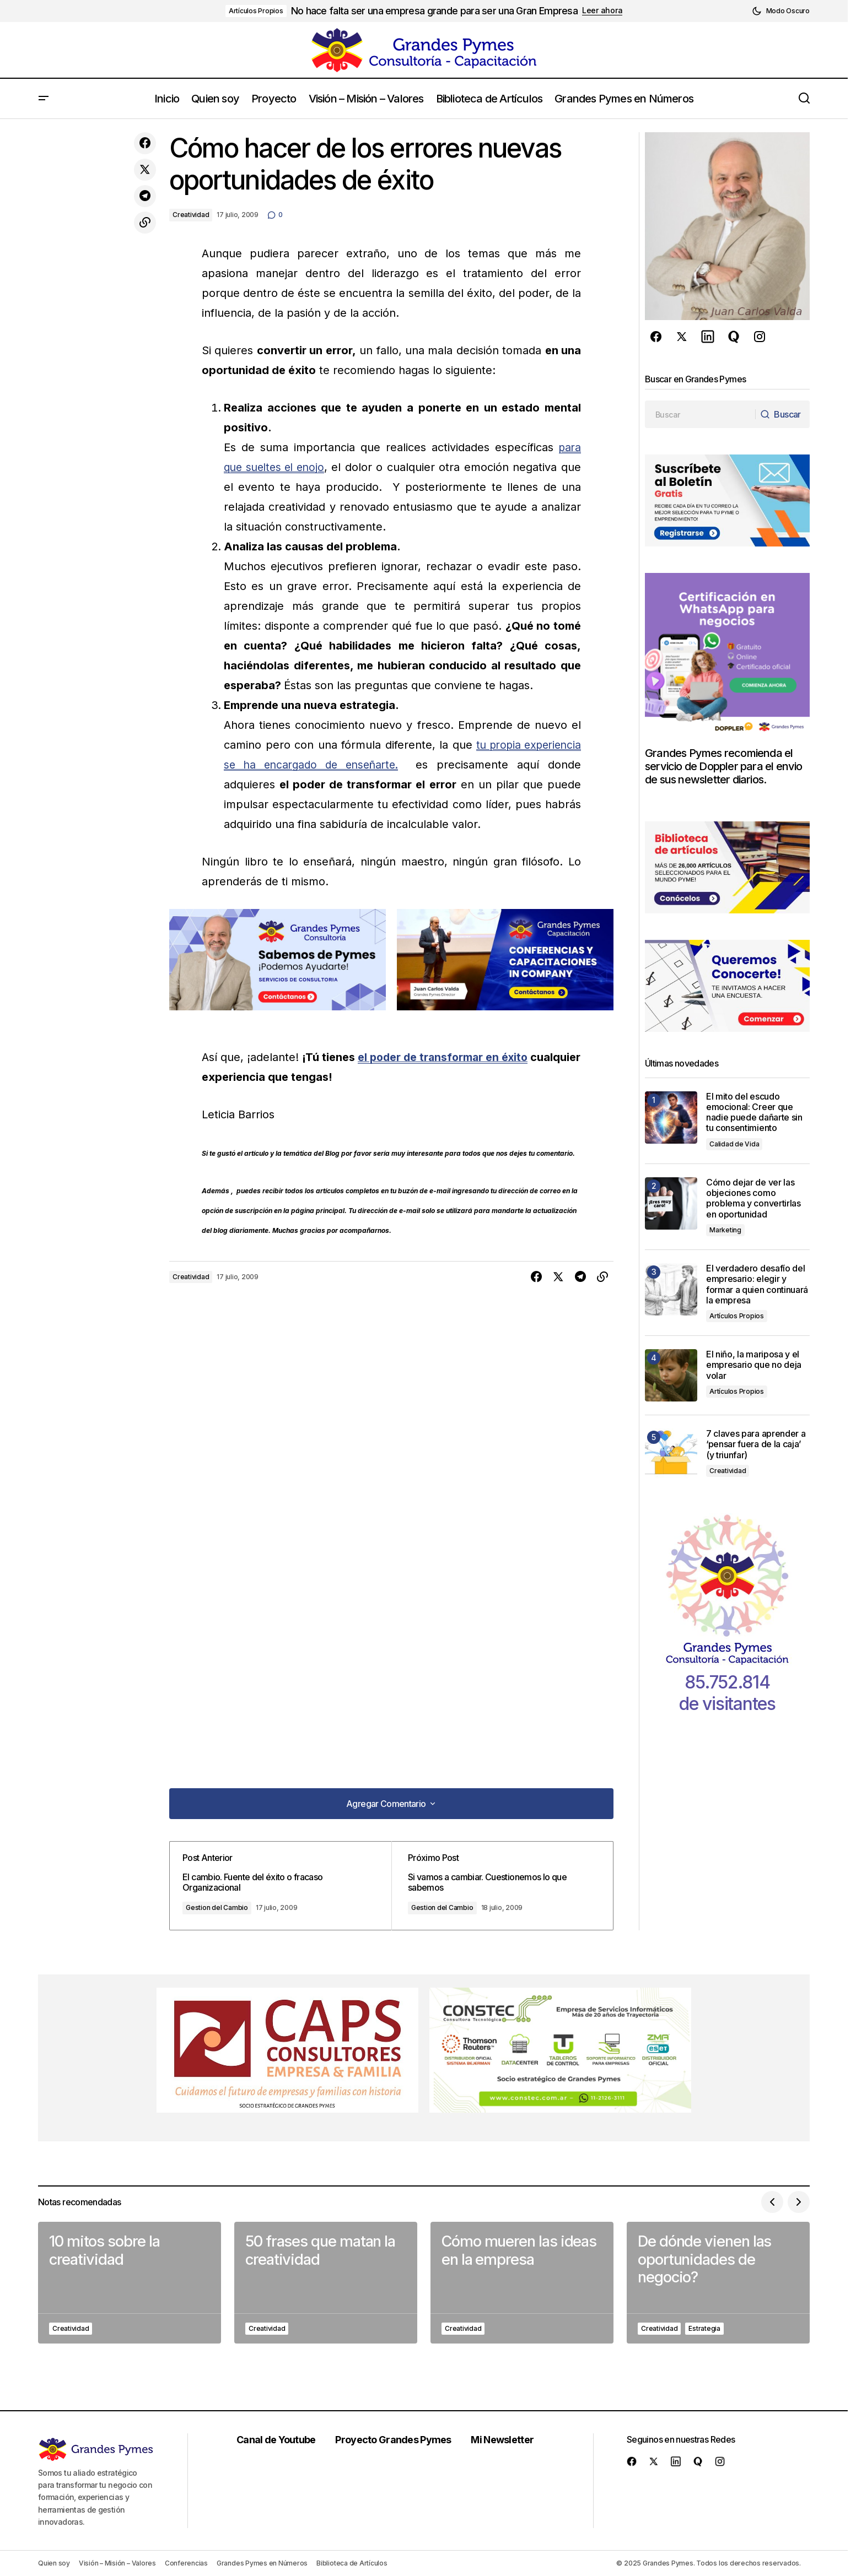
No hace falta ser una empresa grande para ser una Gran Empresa (434, 11)
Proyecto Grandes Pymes (397, 2440)
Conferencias (186, 2563)
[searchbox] (698, 414)
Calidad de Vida (734, 1144)
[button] (781, 11)
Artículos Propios (256, 11)
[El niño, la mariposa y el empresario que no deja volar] (671, 1375)
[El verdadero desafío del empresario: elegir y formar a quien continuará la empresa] (671, 1289)
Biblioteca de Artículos (351, 2563)
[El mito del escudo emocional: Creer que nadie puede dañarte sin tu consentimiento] (671, 1117)
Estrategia (704, 2328)
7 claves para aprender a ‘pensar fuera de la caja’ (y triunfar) (755, 1444)
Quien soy (54, 2563)
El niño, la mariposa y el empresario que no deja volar (753, 1365)
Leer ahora (602, 10)
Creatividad (191, 214)
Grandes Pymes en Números (262, 2563)
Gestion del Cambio (226, 1907)
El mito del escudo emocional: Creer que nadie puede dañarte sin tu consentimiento (754, 1112)
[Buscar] (780, 414)
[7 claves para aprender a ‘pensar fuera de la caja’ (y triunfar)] (671, 1454)
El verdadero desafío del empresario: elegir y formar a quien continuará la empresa (757, 1284)
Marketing (725, 1230)
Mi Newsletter (506, 2440)
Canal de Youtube (279, 2440)
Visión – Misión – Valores (117, 2563)
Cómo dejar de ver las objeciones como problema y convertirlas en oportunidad (753, 1198)
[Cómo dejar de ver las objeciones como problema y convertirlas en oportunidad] (671, 1203)
